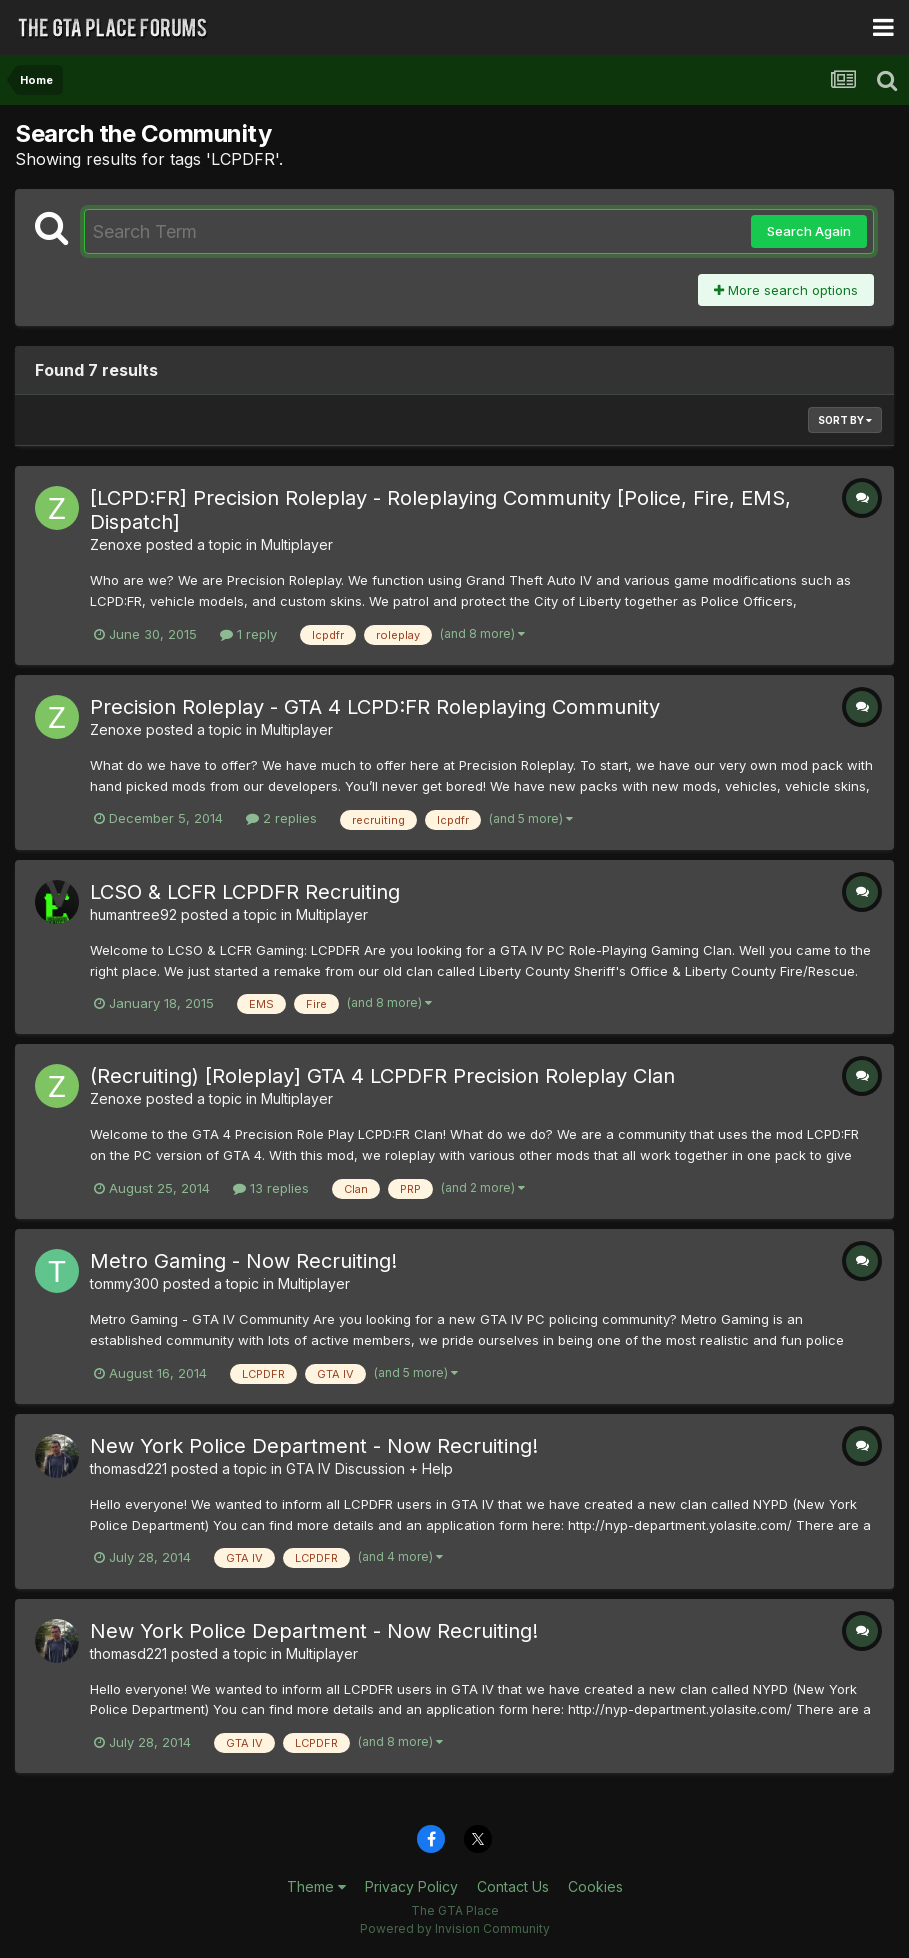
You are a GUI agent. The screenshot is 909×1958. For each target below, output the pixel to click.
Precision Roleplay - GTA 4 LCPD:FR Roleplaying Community (375, 707)
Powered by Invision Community (455, 1928)
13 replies (271, 1188)
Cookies (595, 1886)
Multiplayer (297, 544)
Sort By (845, 420)
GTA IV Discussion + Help (369, 1468)
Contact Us (513, 1886)
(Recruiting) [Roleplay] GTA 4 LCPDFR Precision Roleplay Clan (382, 1076)
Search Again (809, 231)
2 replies (281, 818)
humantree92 (133, 914)
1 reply (248, 634)
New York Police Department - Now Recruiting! (314, 1446)
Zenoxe (116, 544)
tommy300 (124, 1283)
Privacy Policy (411, 1886)
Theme (316, 1886)
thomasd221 (128, 1468)
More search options (786, 290)
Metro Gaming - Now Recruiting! (243, 1261)
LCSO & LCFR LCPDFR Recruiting (245, 892)
